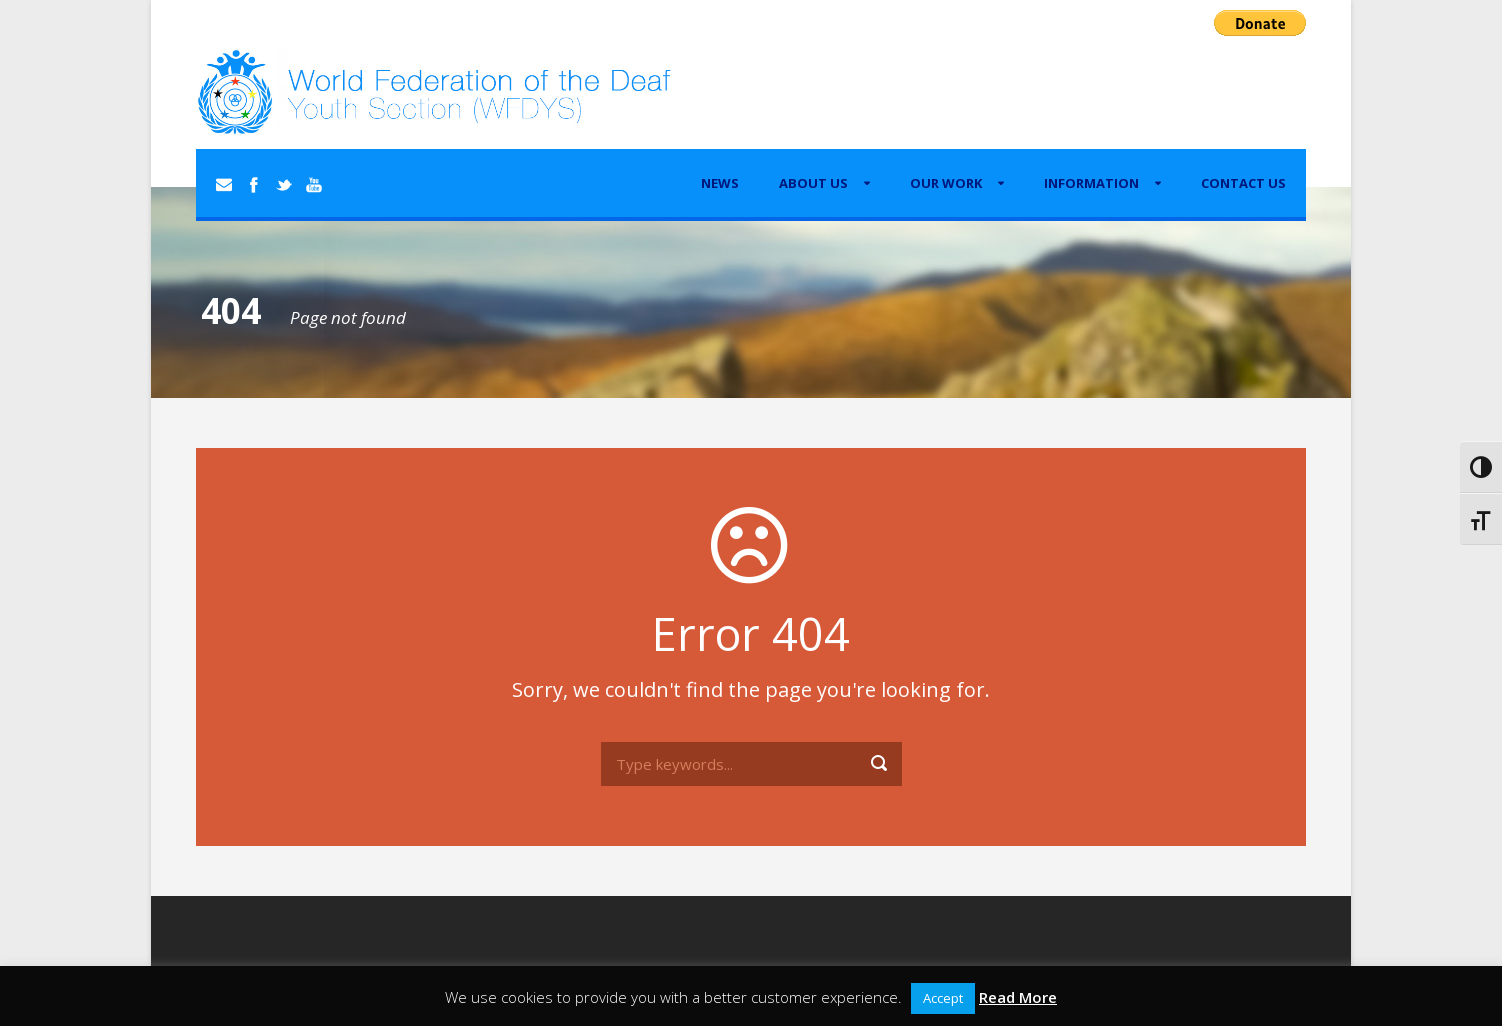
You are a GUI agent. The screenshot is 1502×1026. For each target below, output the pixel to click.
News (720, 183)
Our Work (946, 183)
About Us (813, 183)
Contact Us (1243, 183)
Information (1091, 183)
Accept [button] (943, 998)
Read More (1018, 997)
